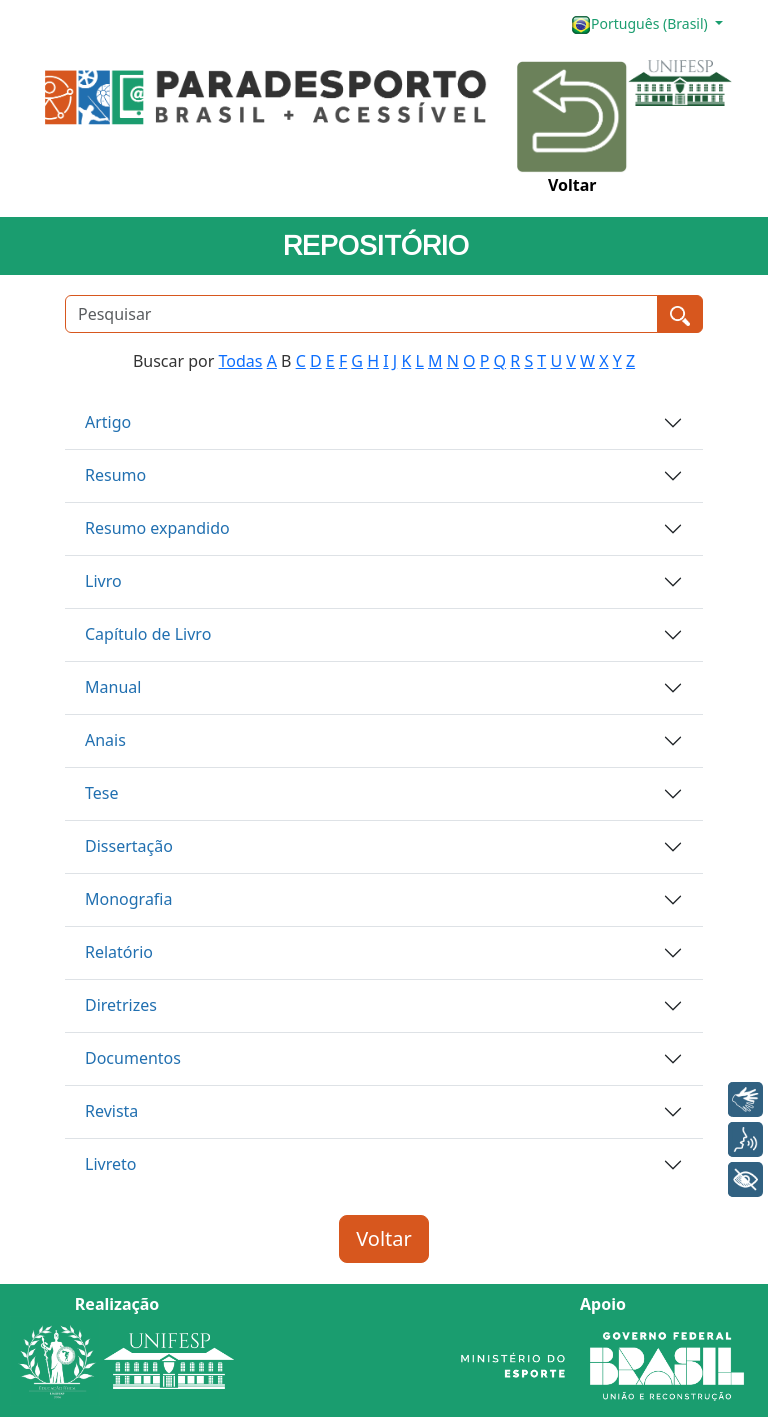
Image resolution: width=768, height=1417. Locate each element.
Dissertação (129, 846)
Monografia (128, 899)
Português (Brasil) (641, 24)
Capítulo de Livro (148, 634)
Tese (102, 793)
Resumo (115, 475)
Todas (241, 361)
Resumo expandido (157, 528)
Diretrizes (121, 1005)
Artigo (108, 422)
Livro (103, 581)
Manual (113, 687)
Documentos (133, 1058)
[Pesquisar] (361, 314)
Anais (105, 740)
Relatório (119, 952)
